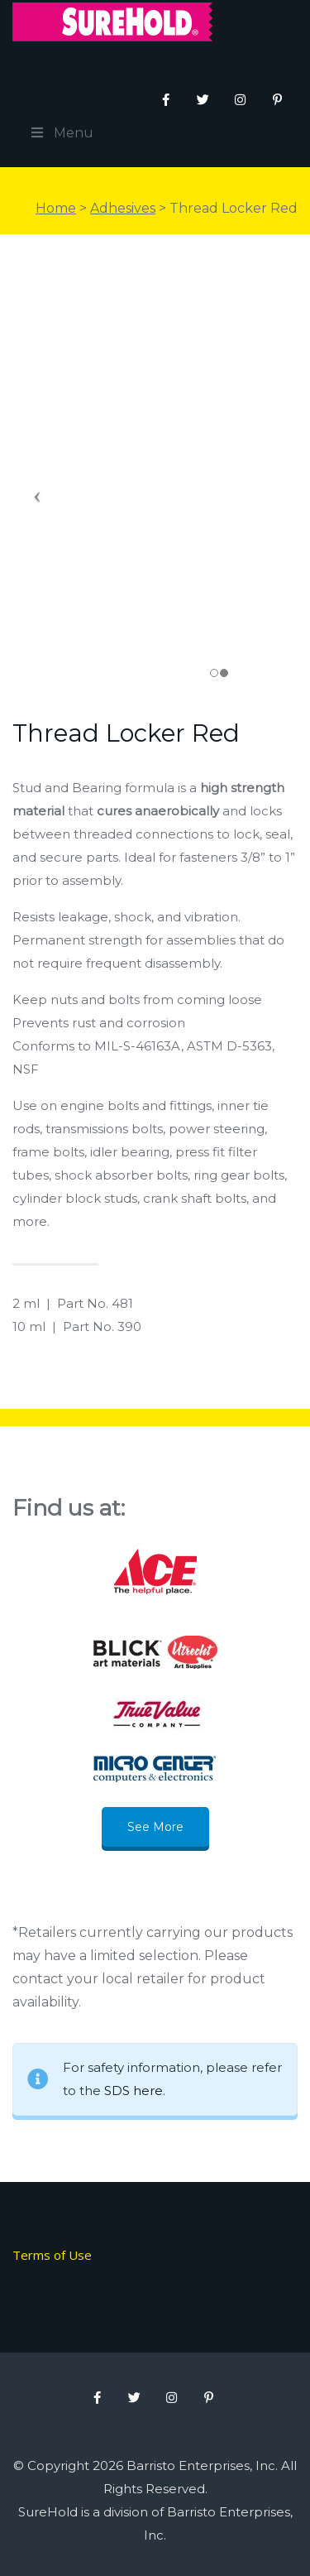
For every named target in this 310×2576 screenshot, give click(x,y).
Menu (61, 133)
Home (56, 208)
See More (155, 1826)
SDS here (133, 2090)
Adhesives (122, 208)
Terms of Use (52, 2255)
